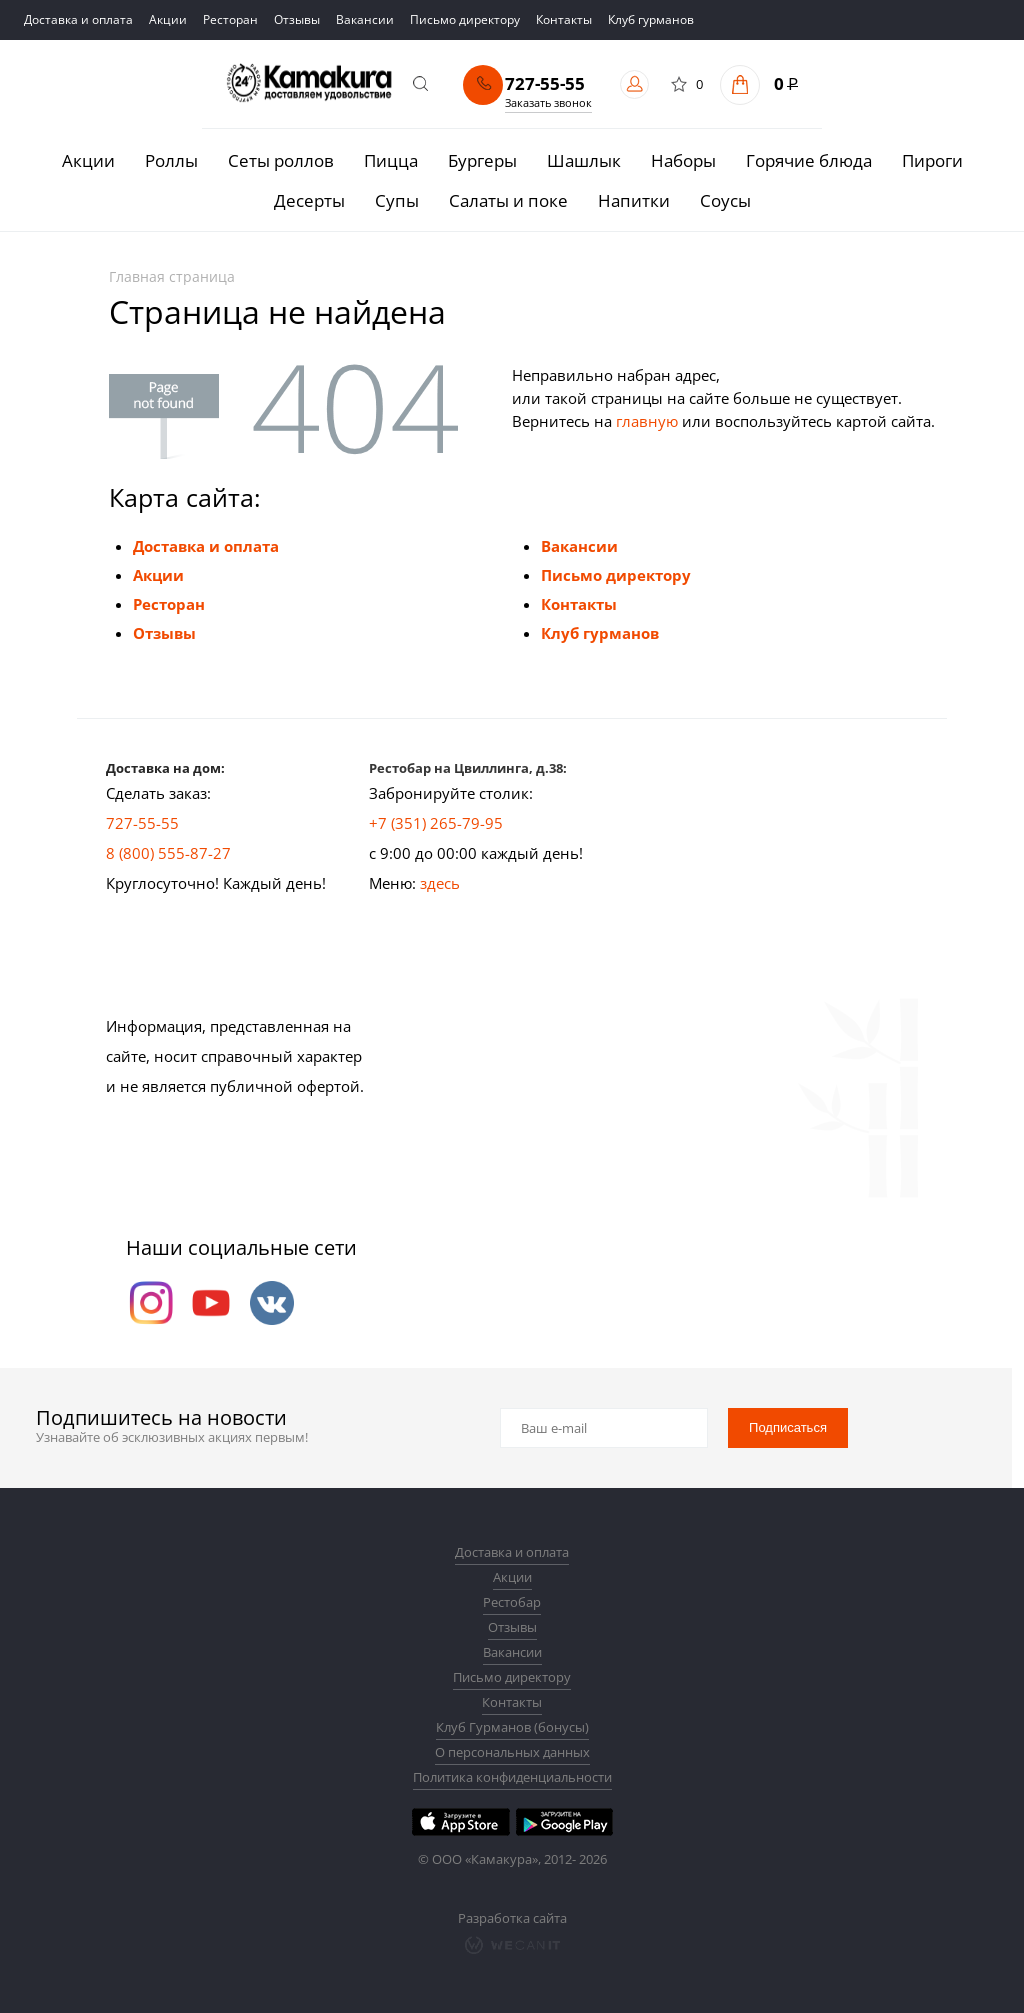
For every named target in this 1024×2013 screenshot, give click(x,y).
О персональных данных (512, 1752)
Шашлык (584, 160)
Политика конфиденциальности (512, 1777)
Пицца (391, 160)
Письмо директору (616, 575)
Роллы (171, 160)
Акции (88, 160)
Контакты (579, 604)
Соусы (725, 200)
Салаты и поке (508, 200)
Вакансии (579, 546)
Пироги (932, 160)
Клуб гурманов (600, 633)
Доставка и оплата (206, 546)
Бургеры (482, 160)
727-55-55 (545, 84)
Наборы (683, 160)
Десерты (309, 200)
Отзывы (164, 633)
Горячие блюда (809, 160)
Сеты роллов (281, 160)
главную (647, 421)
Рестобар (512, 1602)
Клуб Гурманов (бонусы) (512, 1727)
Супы (397, 200)
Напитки (634, 200)
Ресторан (169, 604)
